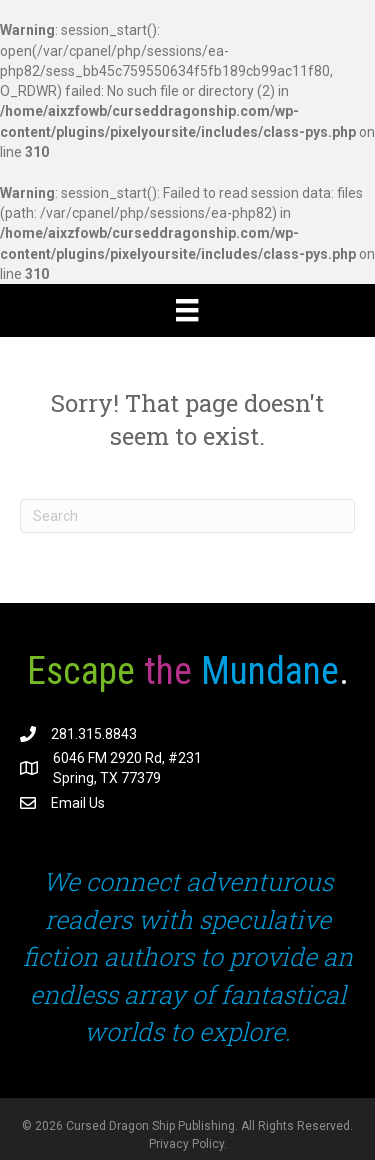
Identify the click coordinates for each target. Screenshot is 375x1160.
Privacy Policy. (188, 1144)
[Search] (187, 516)
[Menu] (187, 310)
